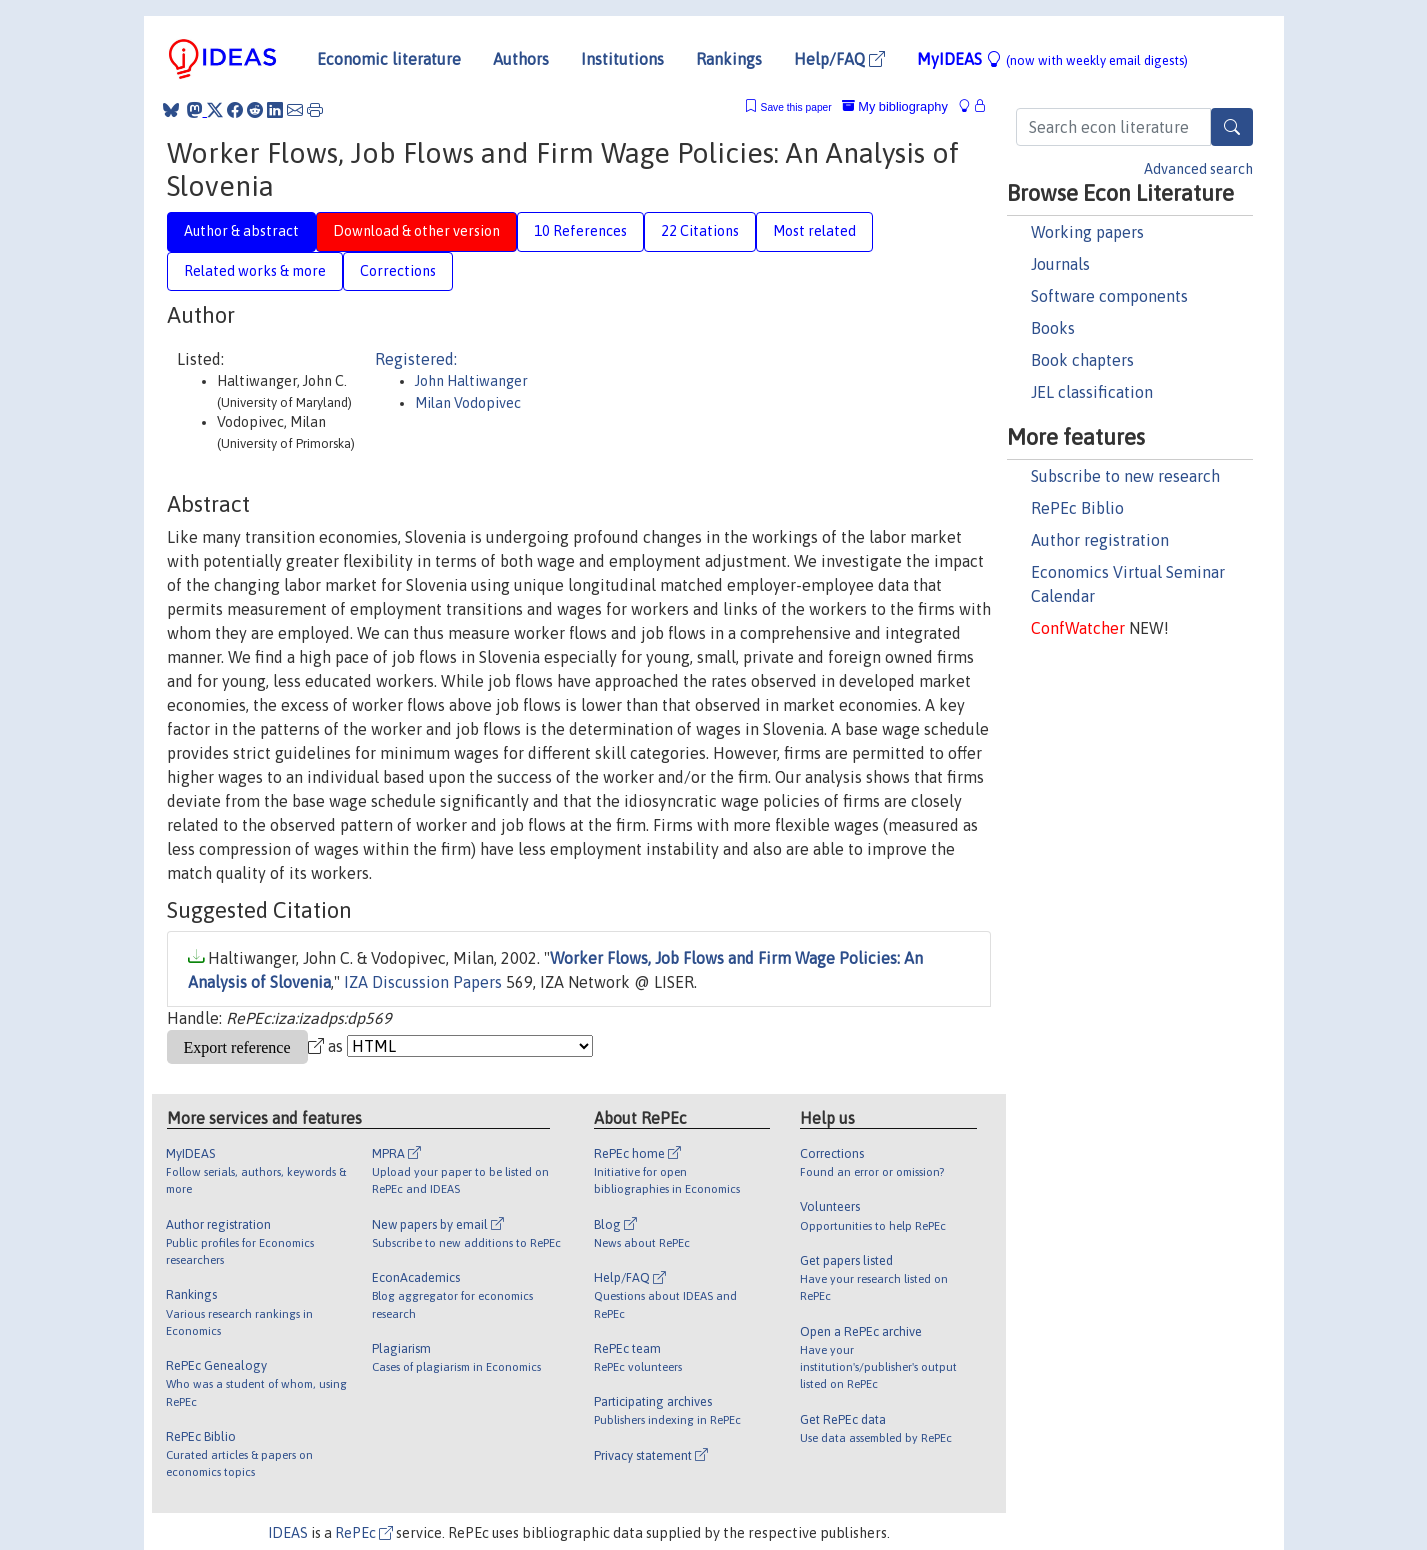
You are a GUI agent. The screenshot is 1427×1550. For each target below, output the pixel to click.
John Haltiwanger (471, 381)
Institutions (622, 59)
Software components (1109, 296)
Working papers (1087, 232)
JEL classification (1092, 392)
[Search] (1232, 127)
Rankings (729, 59)
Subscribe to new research (1125, 476)
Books (1053, 328)
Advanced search (1198, 169)
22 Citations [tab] (700, 231)
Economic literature (389, 59)
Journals (1060, 264)
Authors (521, 59)
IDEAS (288, 1533)
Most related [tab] (814, 231)
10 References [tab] (580, 231)
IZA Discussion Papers (423, 982)
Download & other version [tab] (416, 231)
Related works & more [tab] (255, 271)
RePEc (364, 1533)
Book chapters (1082, 360)
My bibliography (895, 106)
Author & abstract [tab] (241, 231)
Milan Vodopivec (468, 403)
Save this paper (796, 107)
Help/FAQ (839, 59)
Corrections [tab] (398, 271)
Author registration (1100, 540)
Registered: (416, 359)
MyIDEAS (1052, 59)
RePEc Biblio (1077, 508)
